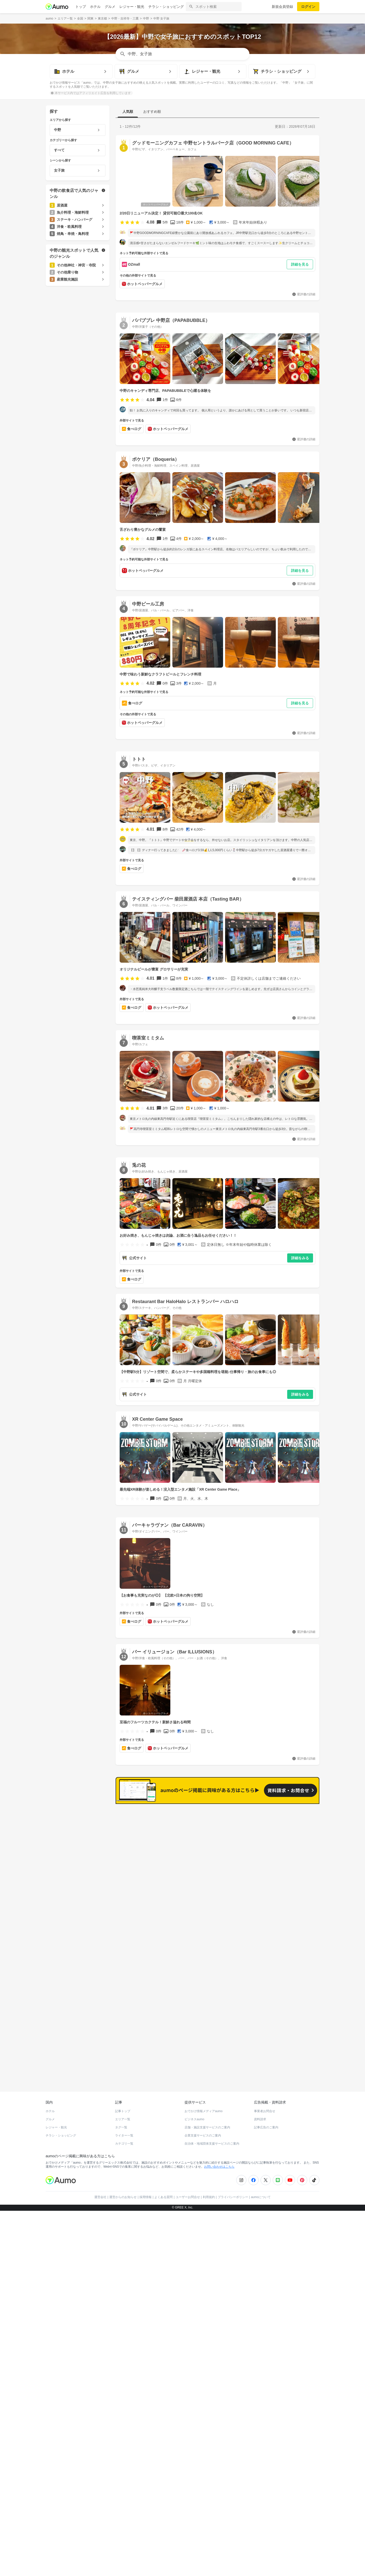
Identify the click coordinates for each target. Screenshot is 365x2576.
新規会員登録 (282, 7)
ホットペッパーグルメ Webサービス (87, 2069)
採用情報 (145, 2193)
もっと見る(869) (294, 1812)
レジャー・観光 (131, 7)
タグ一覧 (121, 2123)
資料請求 (260, 2115)
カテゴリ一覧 (124, 2140)
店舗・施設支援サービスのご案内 (207, 2123)
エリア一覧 (122, 2115)
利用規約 (209, 2193)
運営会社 (100, 2193)
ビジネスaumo (194, 2115)
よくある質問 (163, 2193)
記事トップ (122, 2107)
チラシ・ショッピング (166, 7)
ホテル (95, 7)
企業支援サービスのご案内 (203, 2131)
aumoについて (261, 2193)
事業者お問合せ (264, 2107)
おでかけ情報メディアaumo (204, 2107)
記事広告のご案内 (266, 2123)
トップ (80, 7)
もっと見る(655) (294, 1891)
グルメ (110, 7)
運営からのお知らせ (123, 2193)
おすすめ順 (152, 111)
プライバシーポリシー (233, 2193)
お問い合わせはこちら (219, 2163)
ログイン (308, 7)
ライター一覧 (124, 2131)
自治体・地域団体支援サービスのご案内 (212, 2140)
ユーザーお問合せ (188, 2193)
